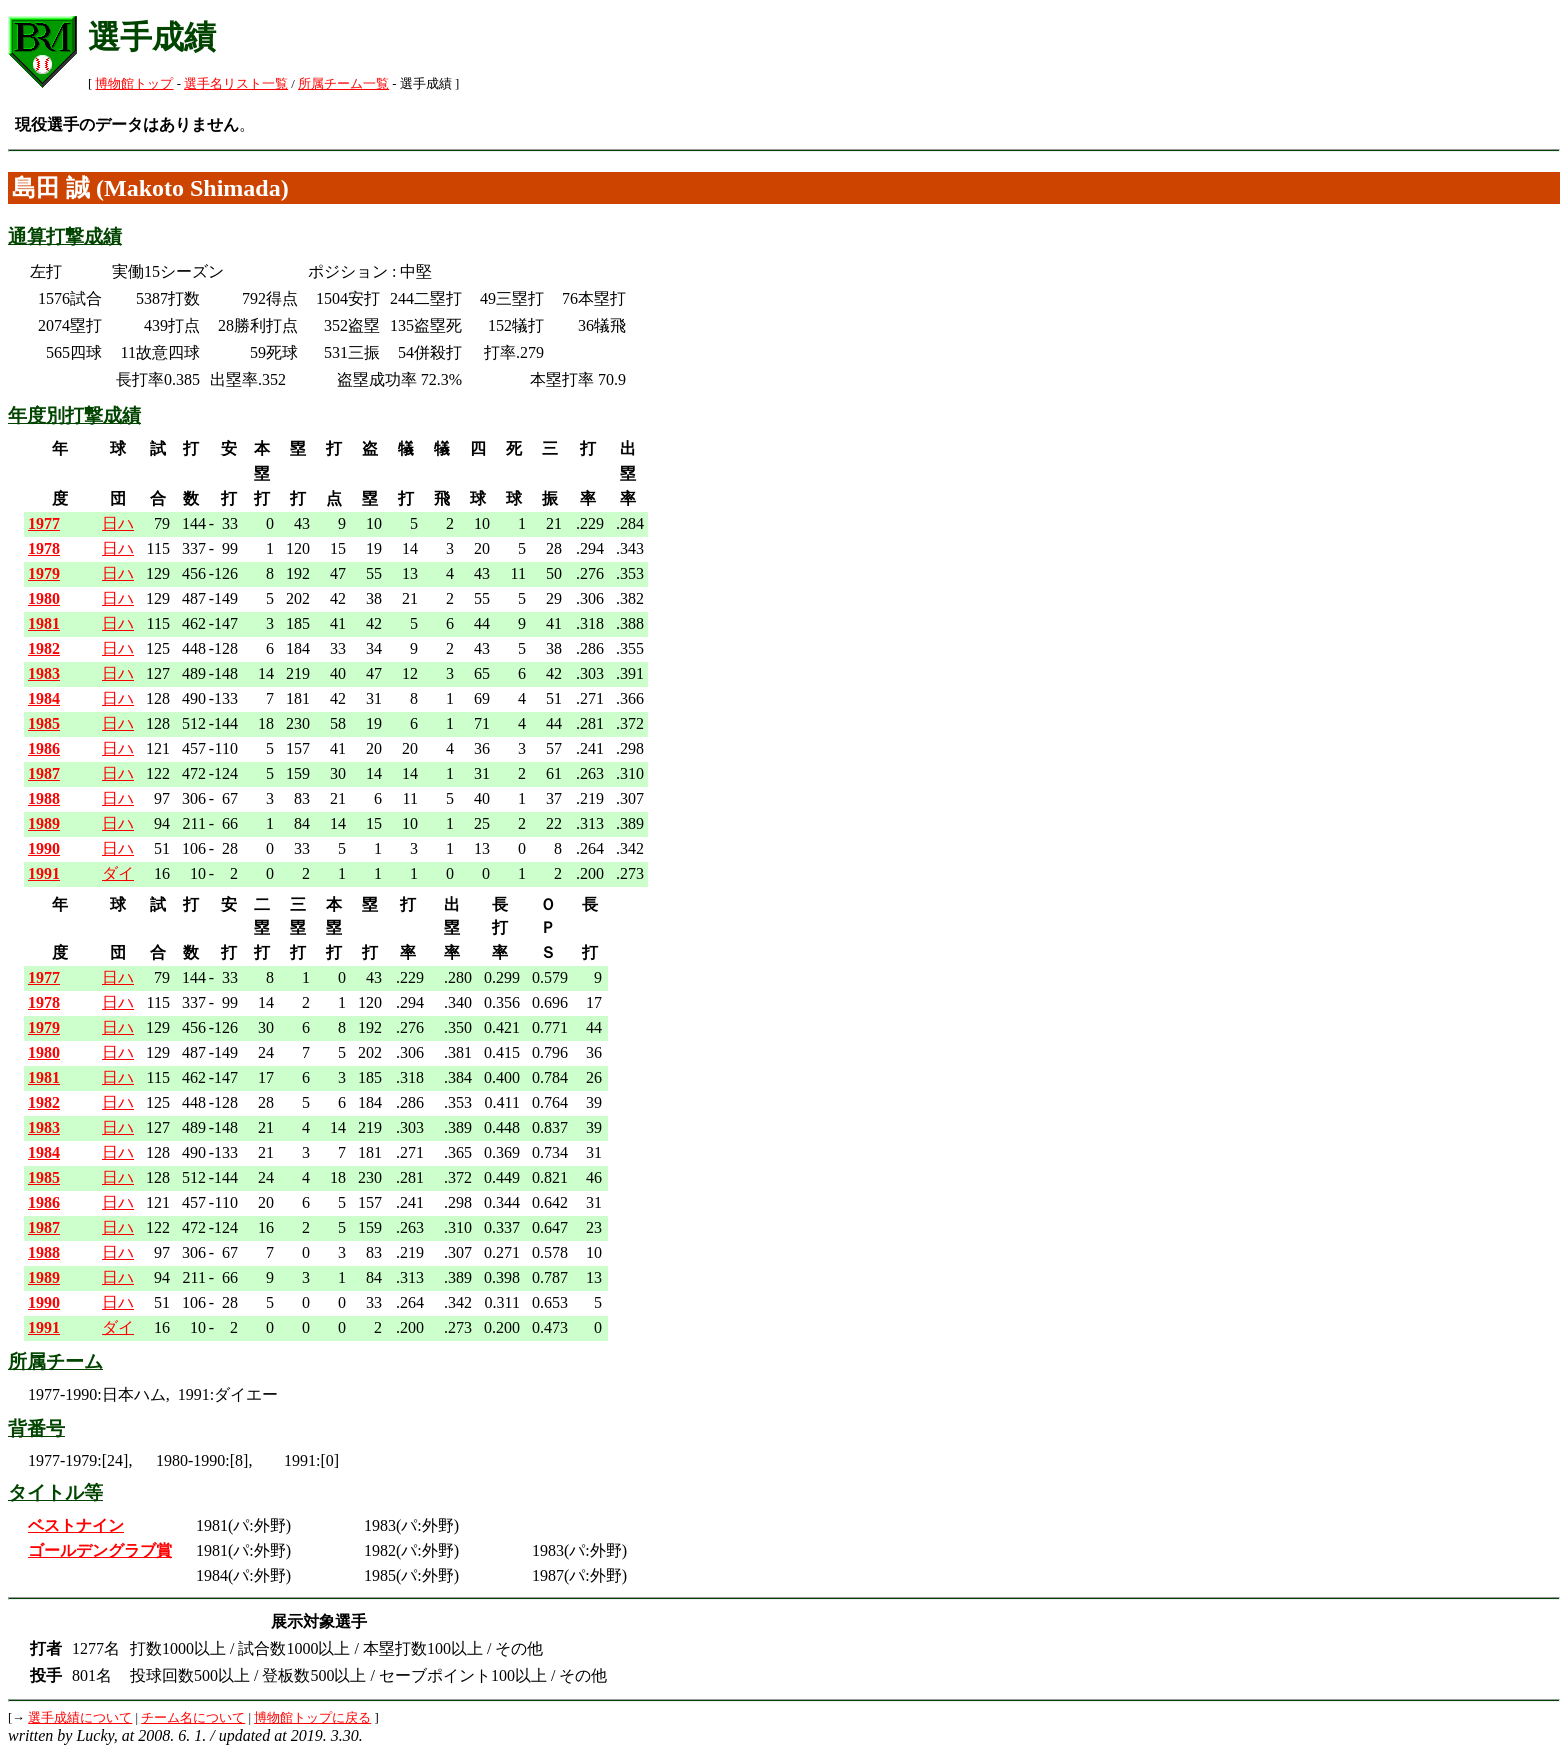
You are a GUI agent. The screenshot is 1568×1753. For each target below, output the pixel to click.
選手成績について (80, 1718)
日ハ (118, 523)
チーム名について (193, 1718)
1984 (44, 698)
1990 (44, 848)
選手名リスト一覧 (236, 84)
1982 (44, 648)
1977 (44, 523)
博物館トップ (134, 84)
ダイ (118, 873)
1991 (44, 873)
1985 (44, 723)
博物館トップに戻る (312, 1718)
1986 (44, 748)
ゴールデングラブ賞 (100, 1550)
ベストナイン (76, 1525)
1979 (44, 573)
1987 (44, 773)
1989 (44, 823)
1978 (44, 548)
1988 (44, 798)
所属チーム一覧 (343, 84)
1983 (44, 673)
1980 (44, 598)
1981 (44, 623)
